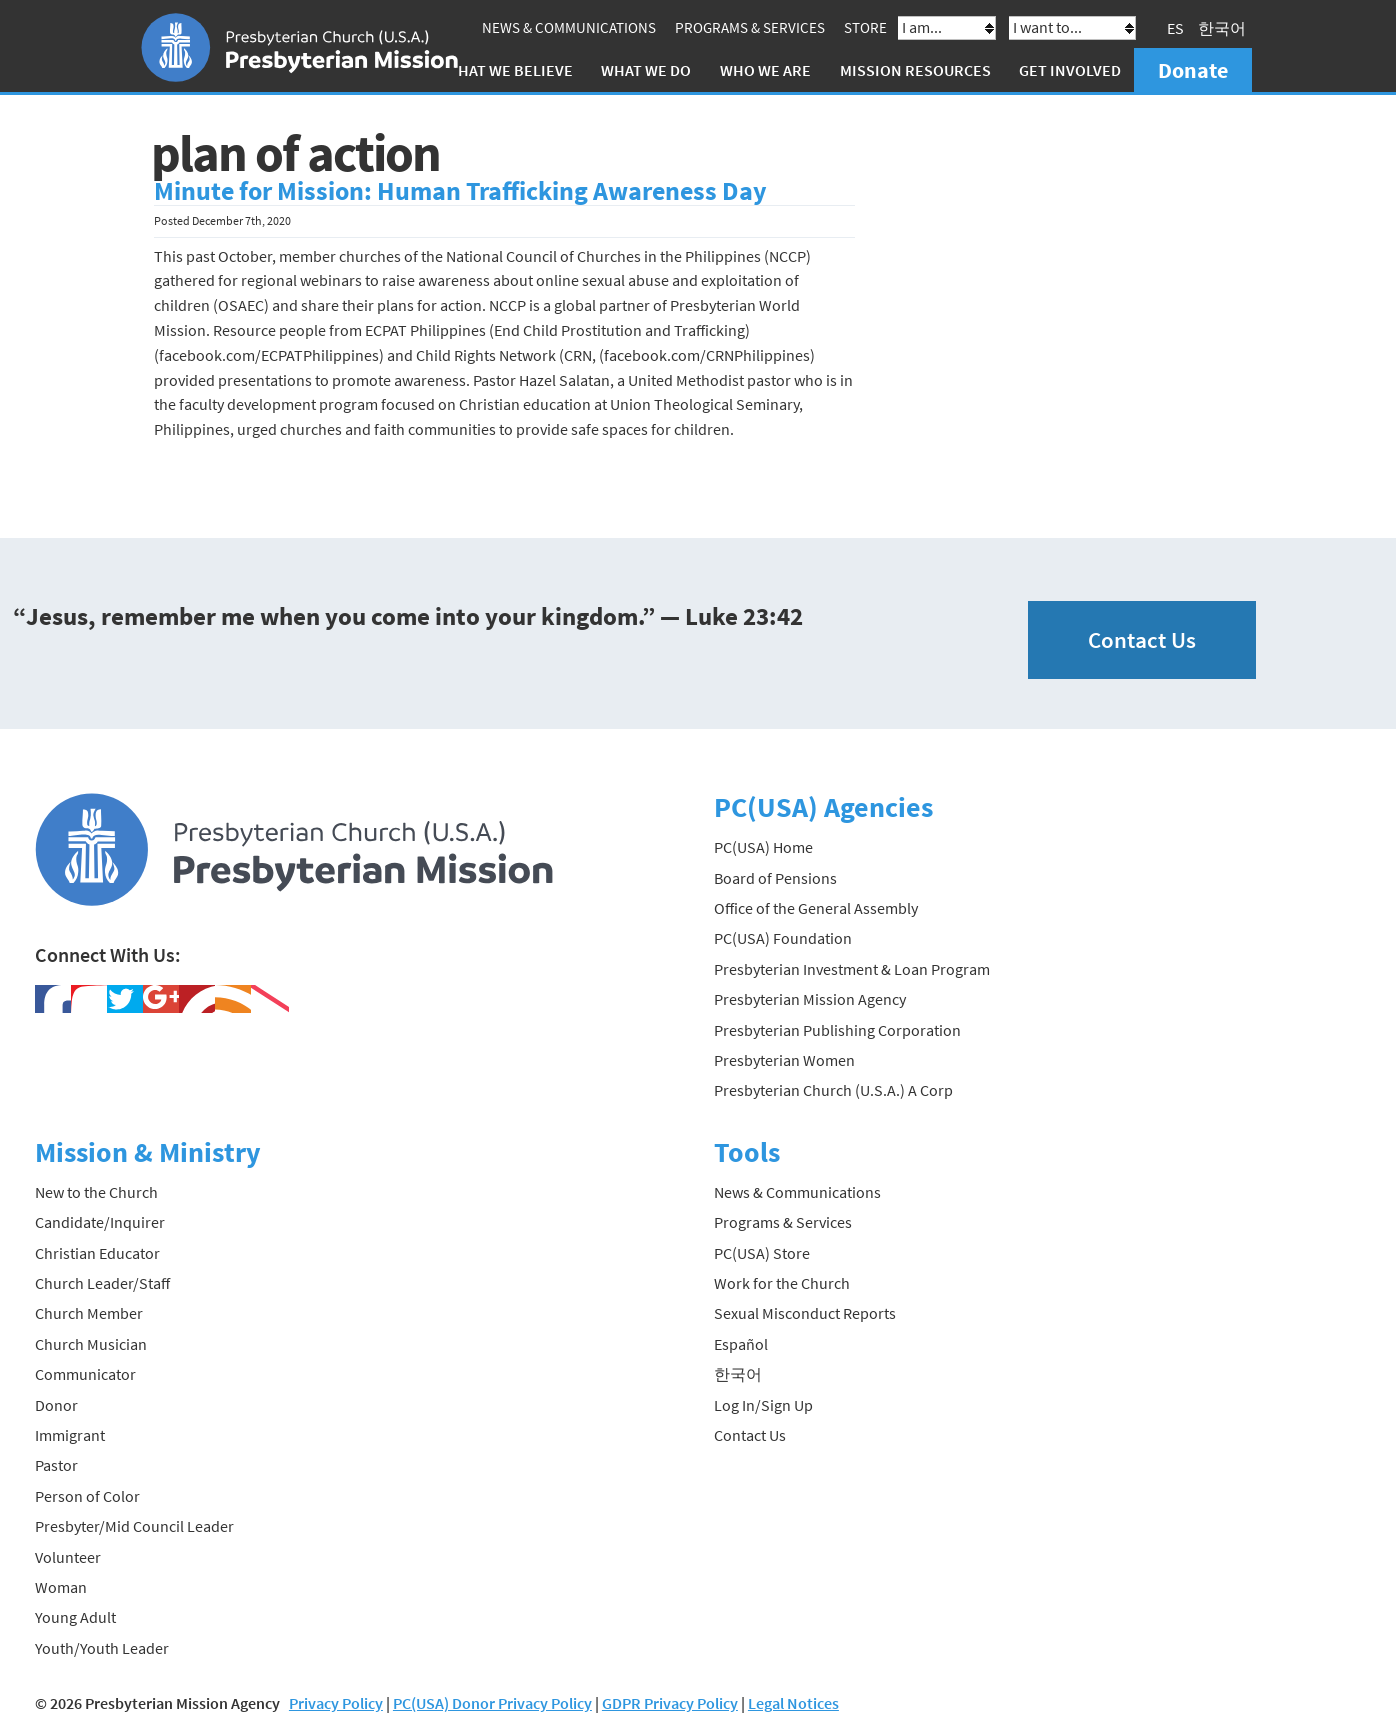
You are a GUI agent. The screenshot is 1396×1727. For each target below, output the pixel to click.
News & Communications (569, 27)
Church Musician (91, 1344)
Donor (56, 1405)
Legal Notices (793, 1703)
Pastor (56, 1465)
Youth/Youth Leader (102, 1648)
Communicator (85, 1374)
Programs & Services (750, 27)
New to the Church (96, 1192)
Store (865, 27)
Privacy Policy (336, 1703)
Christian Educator (97, 1253)
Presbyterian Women (784, 1060)
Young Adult (75, 1617)
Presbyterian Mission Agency (810, 999)
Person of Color (87, 1496)
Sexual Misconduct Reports (805, 1313)
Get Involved (1070, 70)
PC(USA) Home (763, 847)
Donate (1193, 70)
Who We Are (765, 70)
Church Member (89, 1313)
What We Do (646, 70)
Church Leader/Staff (102, 1283)
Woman (61, 1587)
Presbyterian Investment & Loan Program (852, 969)
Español (741, 1344)
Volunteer (68, 1557)
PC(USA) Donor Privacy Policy (492, 1703)
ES (1175, 28)
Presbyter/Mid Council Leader (134, 1526)
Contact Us (1142, 639)
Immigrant (70, 1435)
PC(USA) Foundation (783, 938)
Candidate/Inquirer (100, 1222)
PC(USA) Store (762, 1253)
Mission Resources (915, 70)
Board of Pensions (775, 878)
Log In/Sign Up (763, 1405)
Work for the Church (782, 1283)
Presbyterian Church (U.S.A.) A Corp (833, 1090)
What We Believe (509, 70)
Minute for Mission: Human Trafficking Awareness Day (460, 191)
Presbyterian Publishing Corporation (837, 1030)
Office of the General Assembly (816, 908)
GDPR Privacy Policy (670, 1703)
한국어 (1222, 28)
